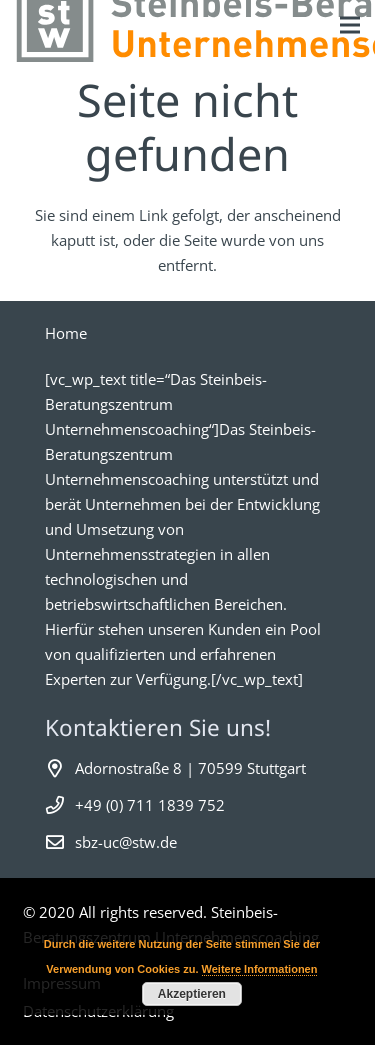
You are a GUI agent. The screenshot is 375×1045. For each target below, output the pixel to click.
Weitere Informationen (260, 969)
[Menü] (350, 25)
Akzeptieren (192, 994)
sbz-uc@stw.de (126, 842)
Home (66, 333)
